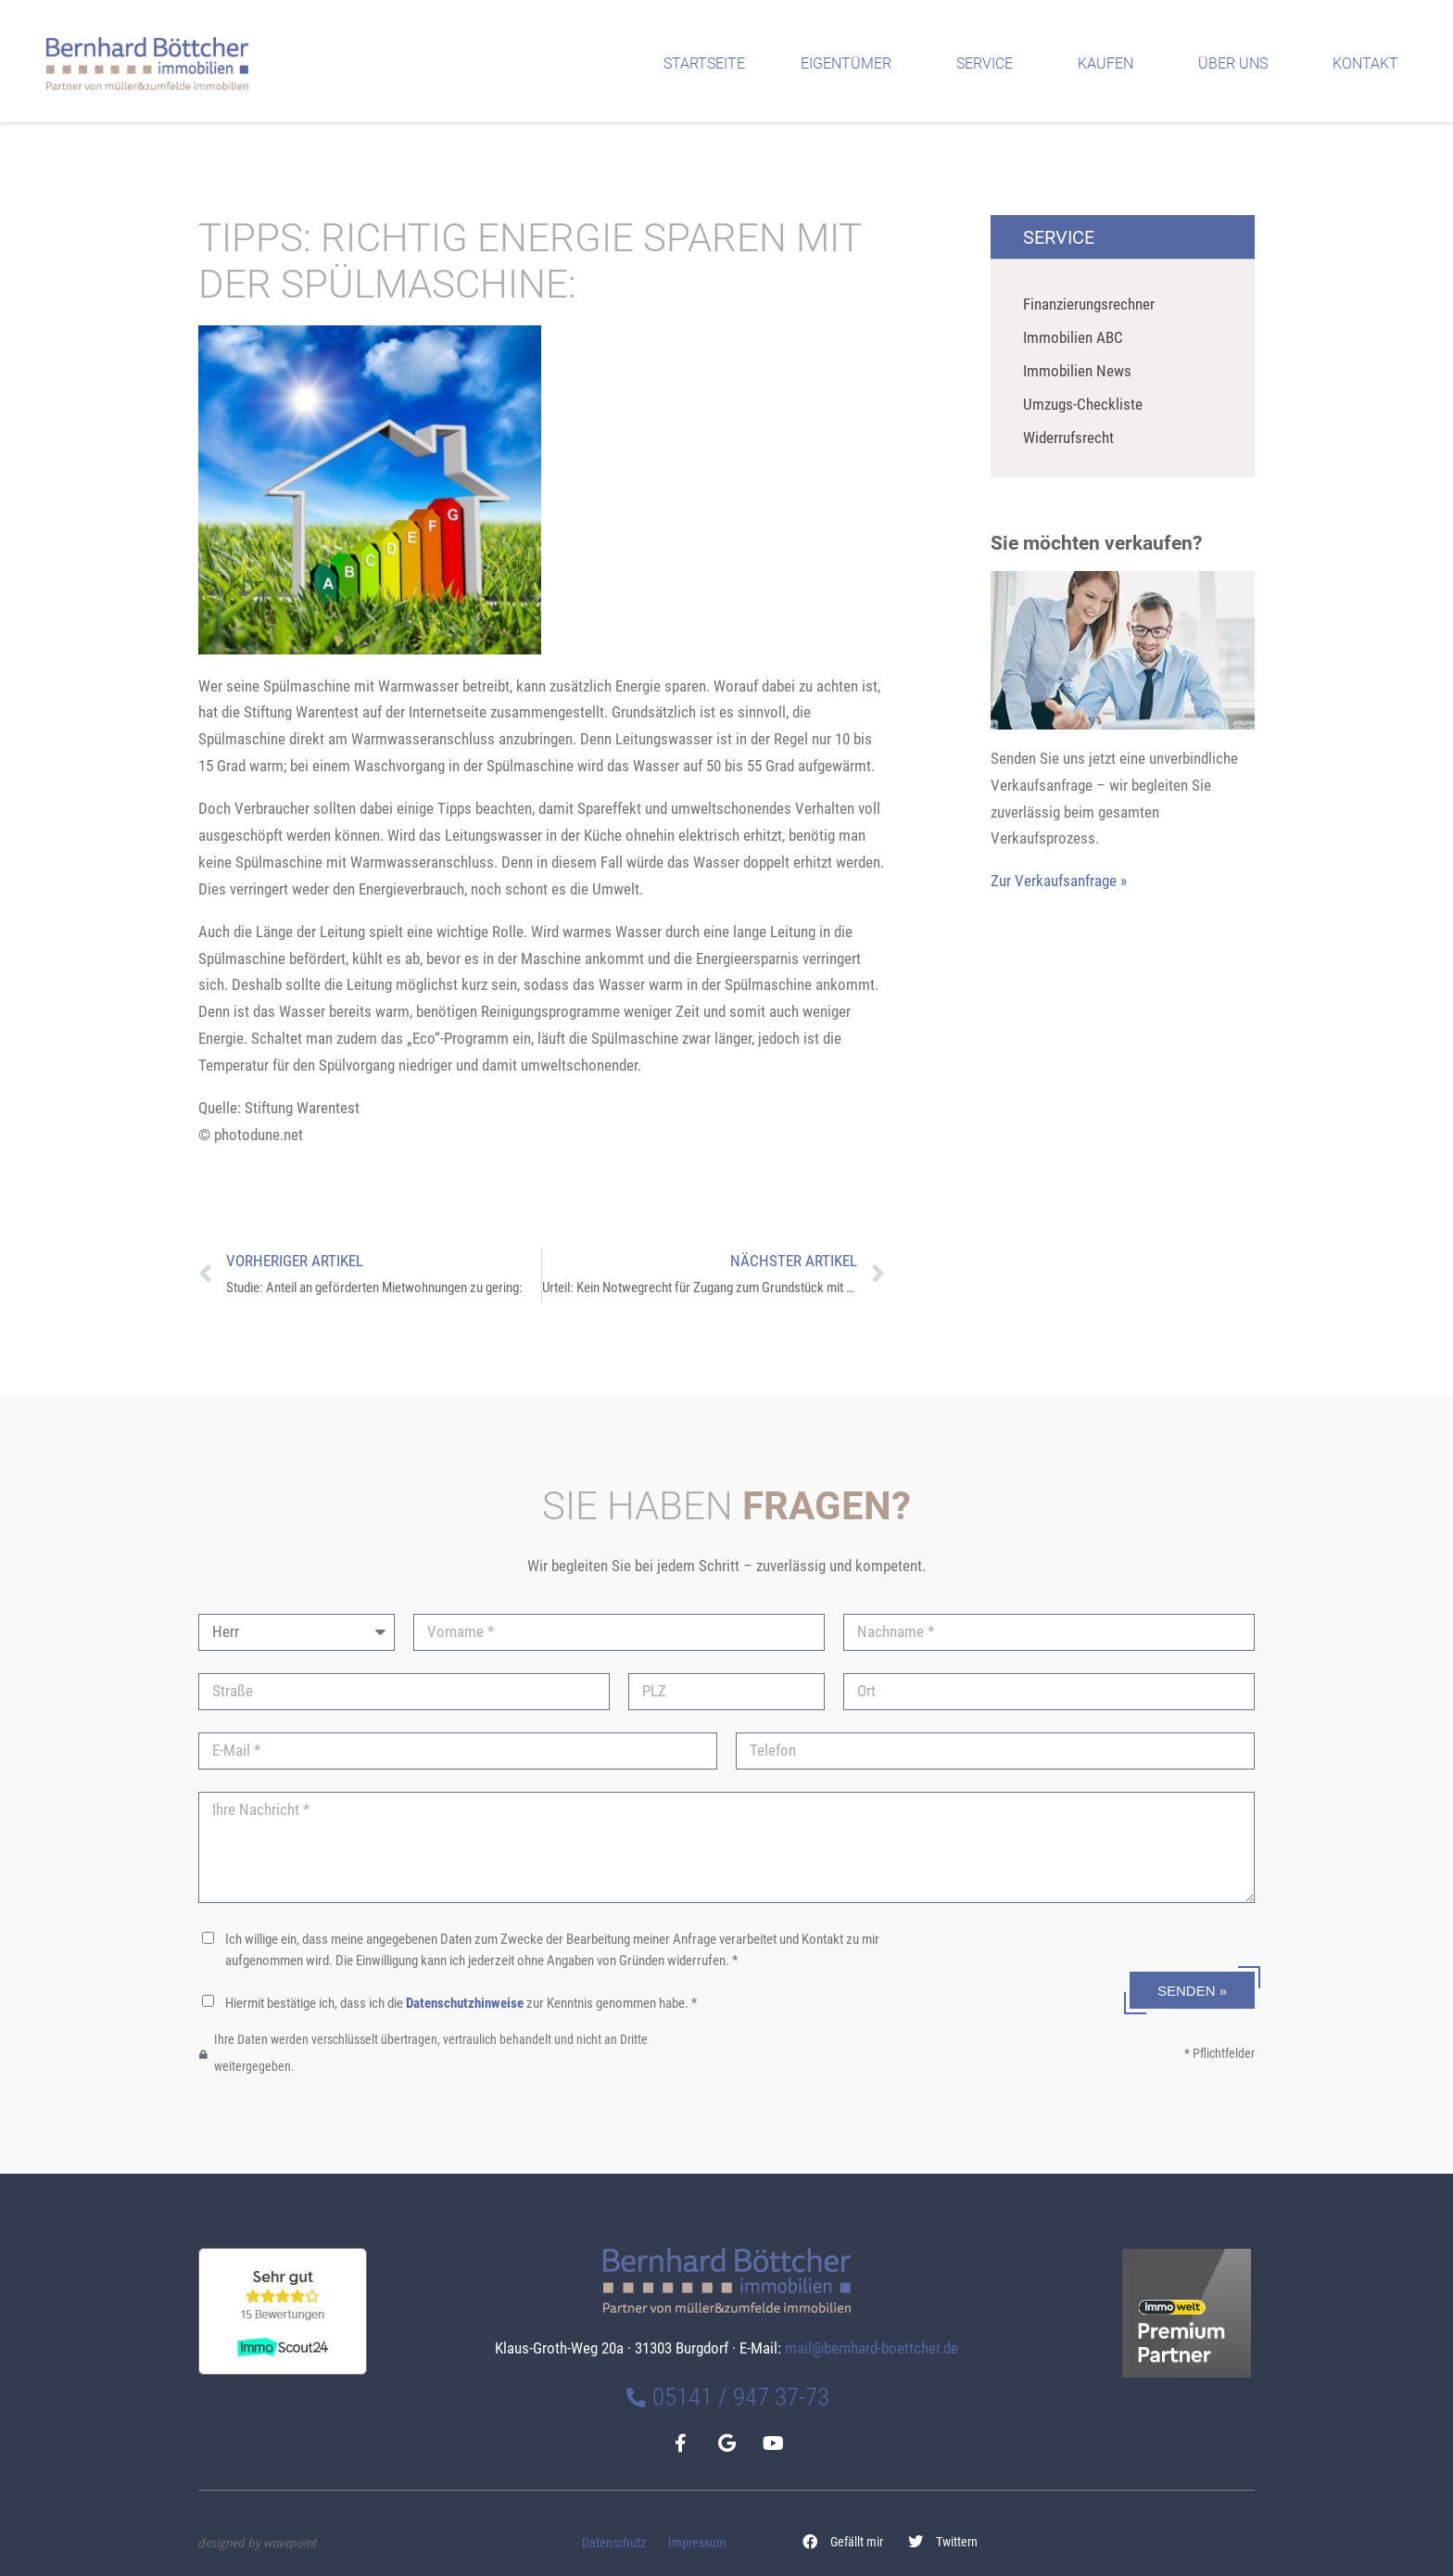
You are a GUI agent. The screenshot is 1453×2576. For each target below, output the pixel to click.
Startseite (704, 63)
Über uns (1237, 64)
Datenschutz (614, 2543)
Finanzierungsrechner (1089, 304)
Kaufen (1110, 64)
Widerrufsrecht (1068, 437)
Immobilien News (1077, 371)
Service (989, 64)
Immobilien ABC (1073, 337)
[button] (843, 2541)
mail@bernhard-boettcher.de (871, 2348)
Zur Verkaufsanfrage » (1059, 880)
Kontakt (1370, 64)
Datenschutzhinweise (465, 2003)
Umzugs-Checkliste (1083, 404)
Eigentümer (851, 64)
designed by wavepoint (257, 2542)
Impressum (697, 2543)
